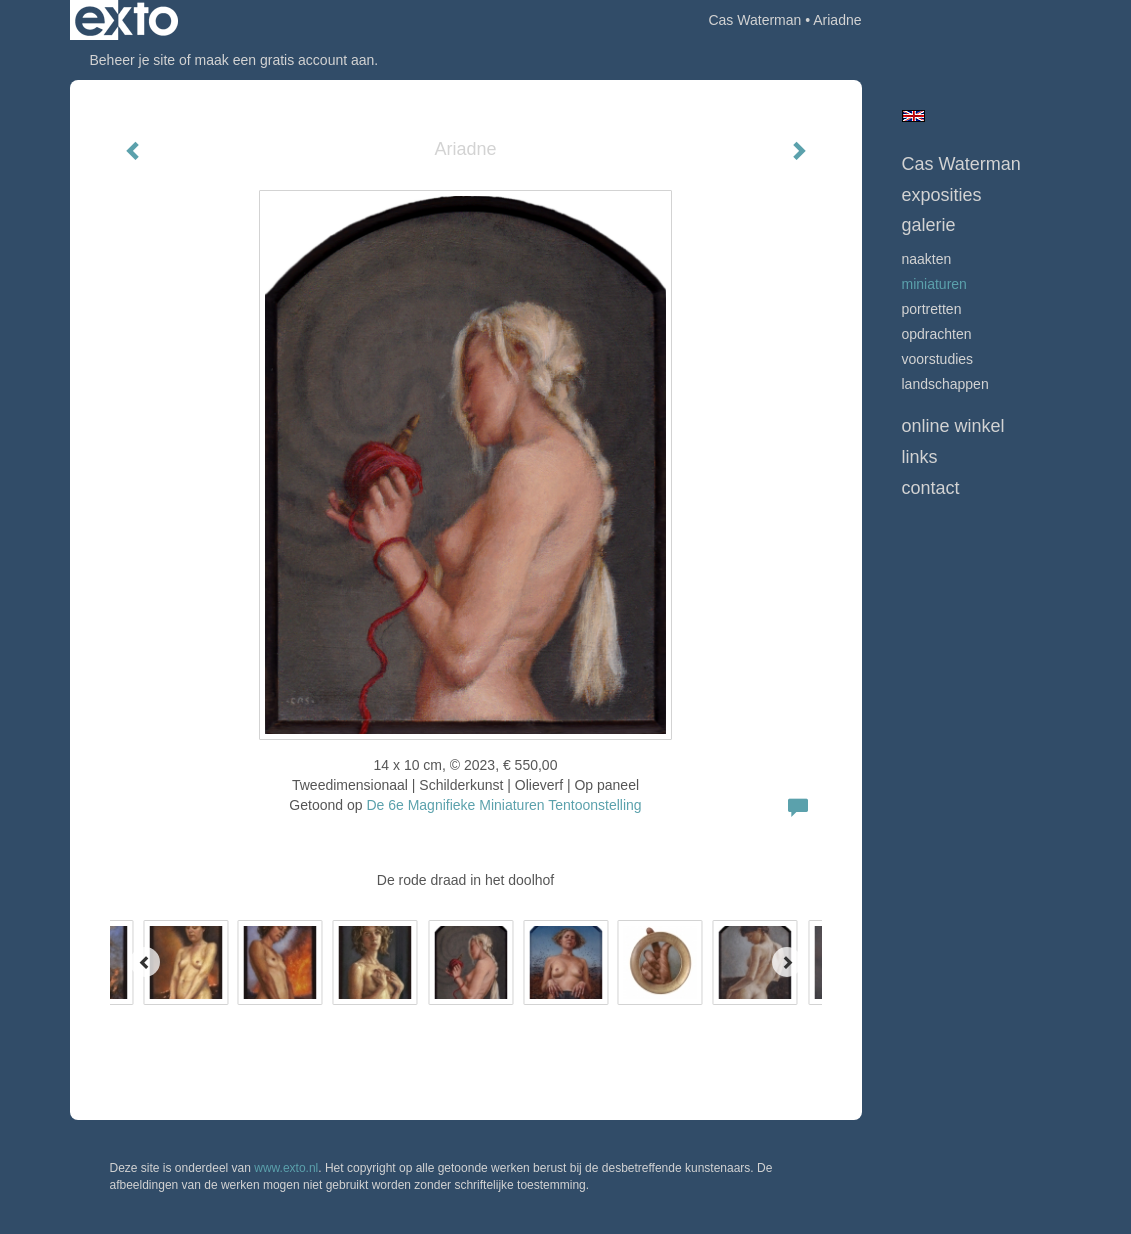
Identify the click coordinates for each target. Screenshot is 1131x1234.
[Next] (787, 962)
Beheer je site (133, 60)
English (913, 116)
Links (920, 457)
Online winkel (953, 426)
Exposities (942, 195)
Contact (931, 488)
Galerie (929, 225)
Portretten (932, 309)
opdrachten (937, 334)
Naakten (927, 259)
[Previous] (145, 962)
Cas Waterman (754, 20)
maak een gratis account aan (285, 60)
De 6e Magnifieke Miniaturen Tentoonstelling (503, 805)
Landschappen (945, 384)
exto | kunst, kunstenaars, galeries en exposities (126, 20)
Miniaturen (934, 284)
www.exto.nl (286, 1168)
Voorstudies (938, 359)
